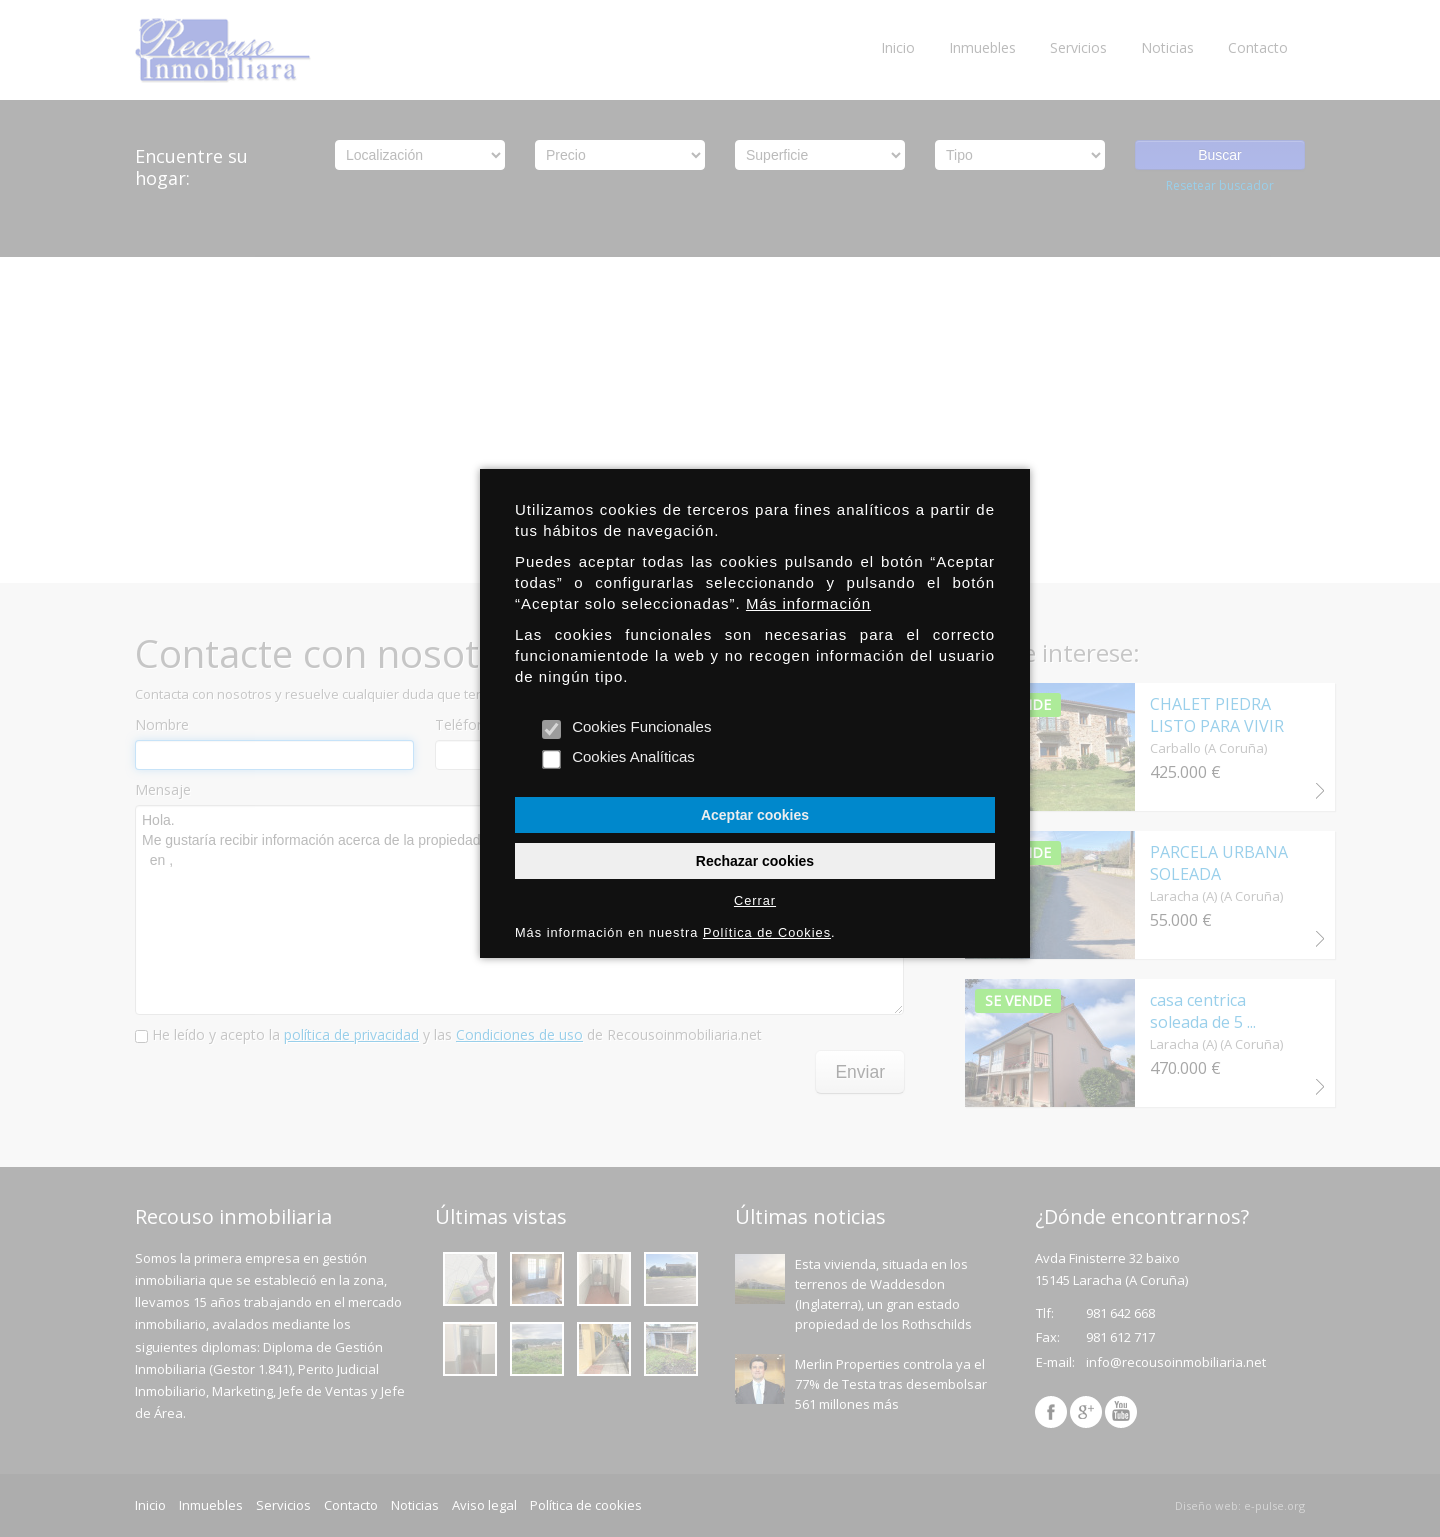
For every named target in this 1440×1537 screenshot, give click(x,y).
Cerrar (755, 900)
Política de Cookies (767, 932)
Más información (808, 603)
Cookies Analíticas (620, 757)
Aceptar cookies (755, 815)
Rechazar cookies (755, 861)
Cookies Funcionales (628, 727)
